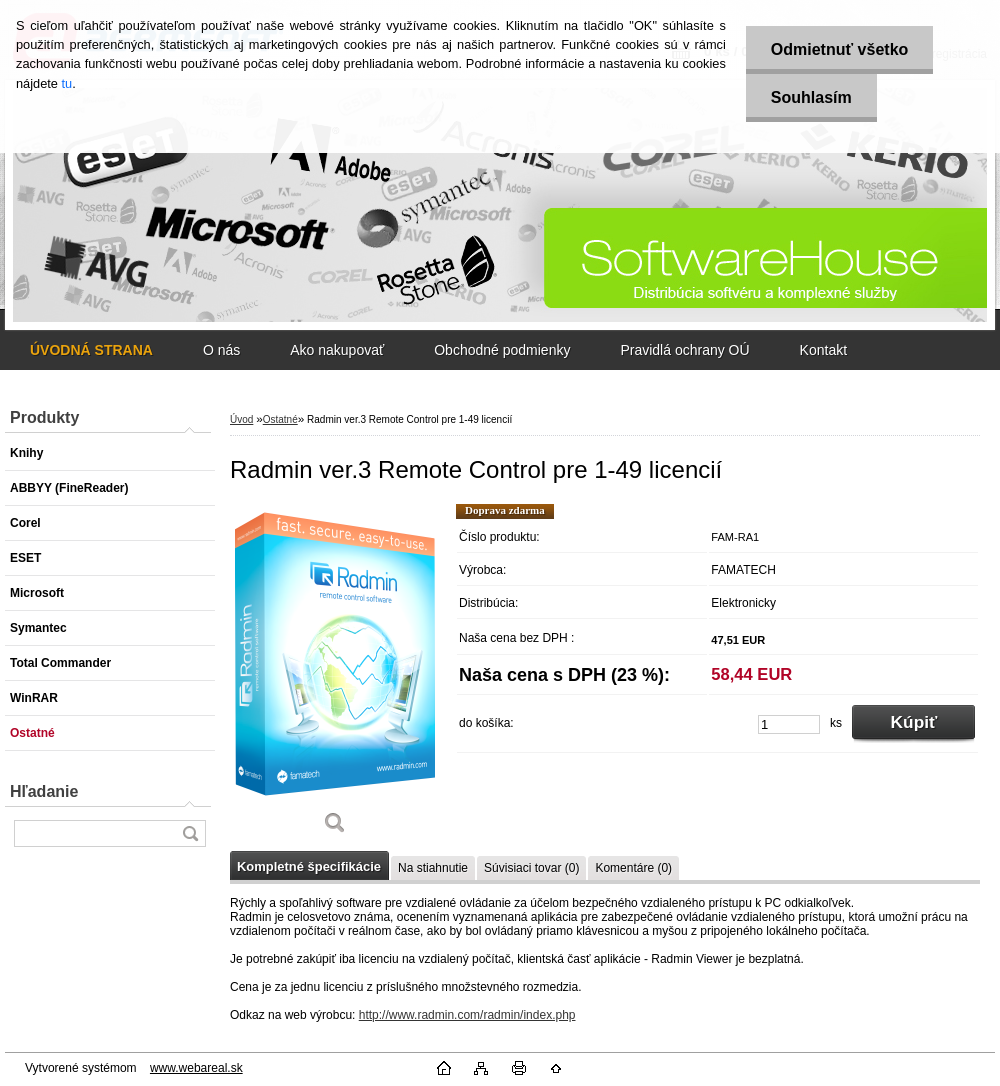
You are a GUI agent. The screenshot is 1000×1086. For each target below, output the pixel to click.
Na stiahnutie (433, 868)
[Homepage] (91, 350)
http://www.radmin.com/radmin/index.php (467, 1015)
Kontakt (823, 350)
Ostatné (280, 419)
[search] (190, 833)
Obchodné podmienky (502, 350)
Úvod (241, 419)
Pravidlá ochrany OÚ (684, 350)
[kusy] (789, 724)
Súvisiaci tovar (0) (531, 868)
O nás (221, 350)
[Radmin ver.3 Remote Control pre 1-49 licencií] (335, 676)
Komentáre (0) (633, 868)
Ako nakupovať (337, 350)
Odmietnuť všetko (839, 49)
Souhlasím (811, 97)
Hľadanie (44, 791)
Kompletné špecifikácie (309, 866)
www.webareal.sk (196, 1068)
